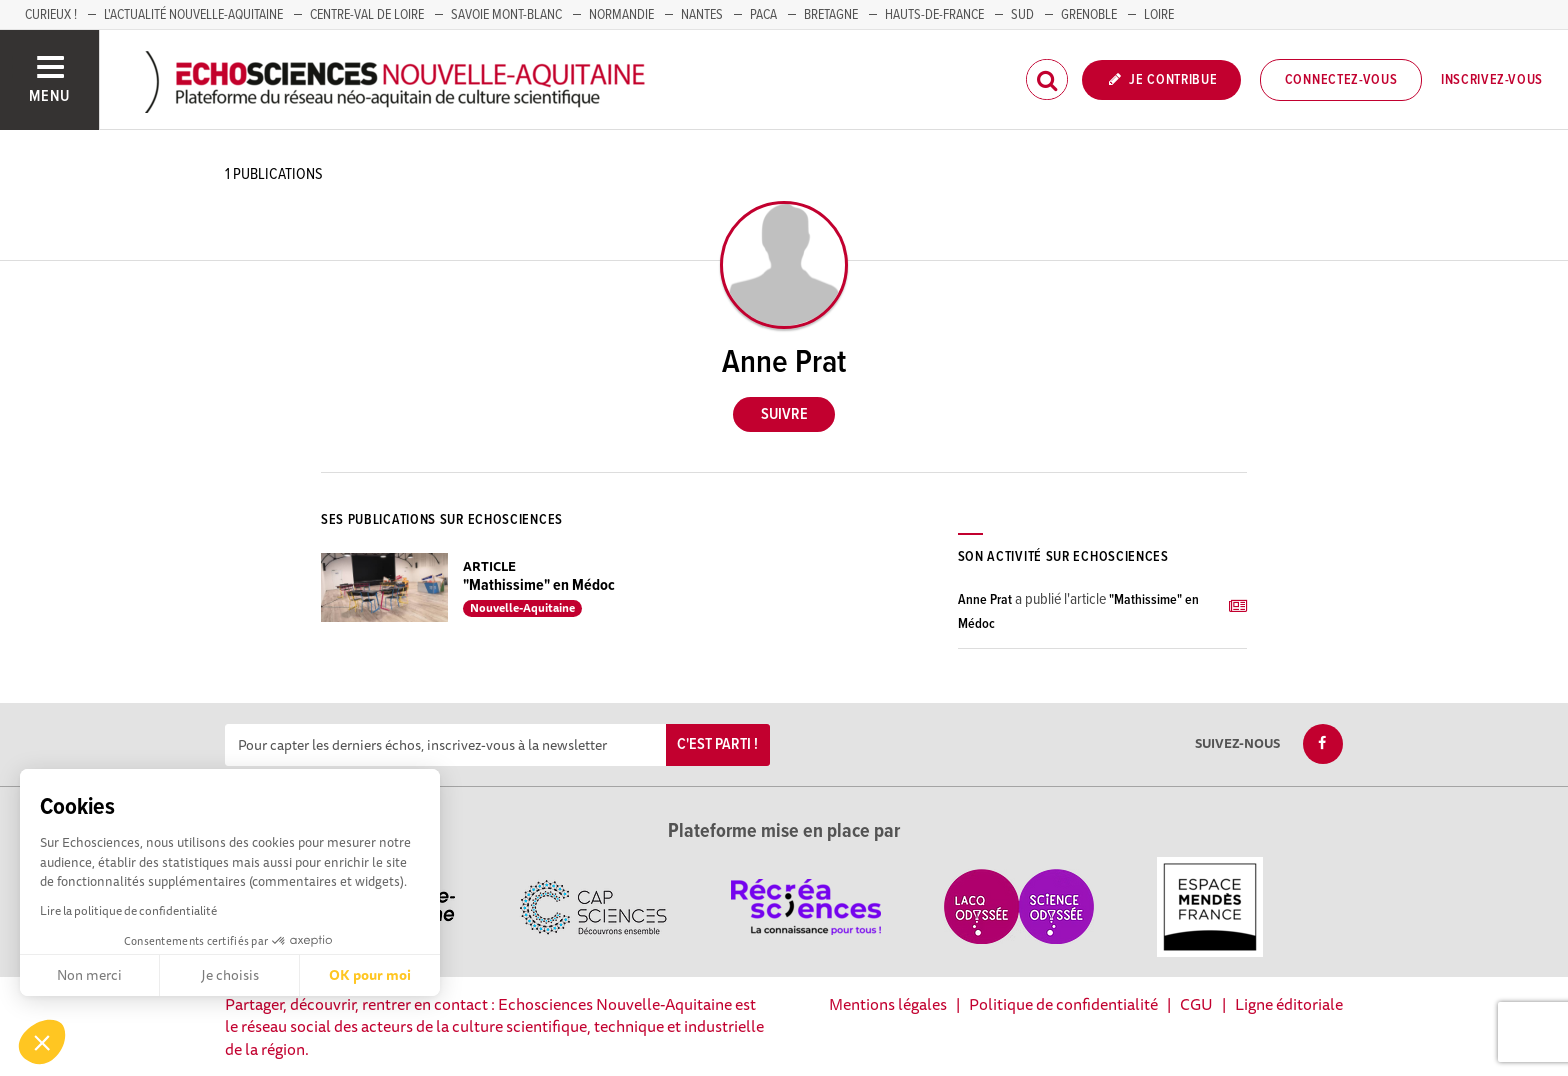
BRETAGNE (831, 15)
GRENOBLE (1089, 15)
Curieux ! (51, 15)
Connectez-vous (1341, 80)
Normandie (621, 15)
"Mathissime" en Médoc (539, 585)
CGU (1196, 1004)
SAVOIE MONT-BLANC (506, 15)
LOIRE (1159, 15)
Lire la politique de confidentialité (128, 910)
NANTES (702, 15)
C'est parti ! (717, 744)
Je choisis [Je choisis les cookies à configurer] (230, 975)
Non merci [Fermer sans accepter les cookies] (89, 975)
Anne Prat (985, 600)
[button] (42, 1042)
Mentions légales (888, 1004)
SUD (1022, 15)
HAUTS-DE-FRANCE (934, 15)
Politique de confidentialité (1063, 1004)
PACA (763, 15)
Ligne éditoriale (1289, 1004)
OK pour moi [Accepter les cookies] (370, 975)
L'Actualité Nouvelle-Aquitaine (193, 15)
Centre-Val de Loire (367, 15)
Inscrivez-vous (1492, 80)
